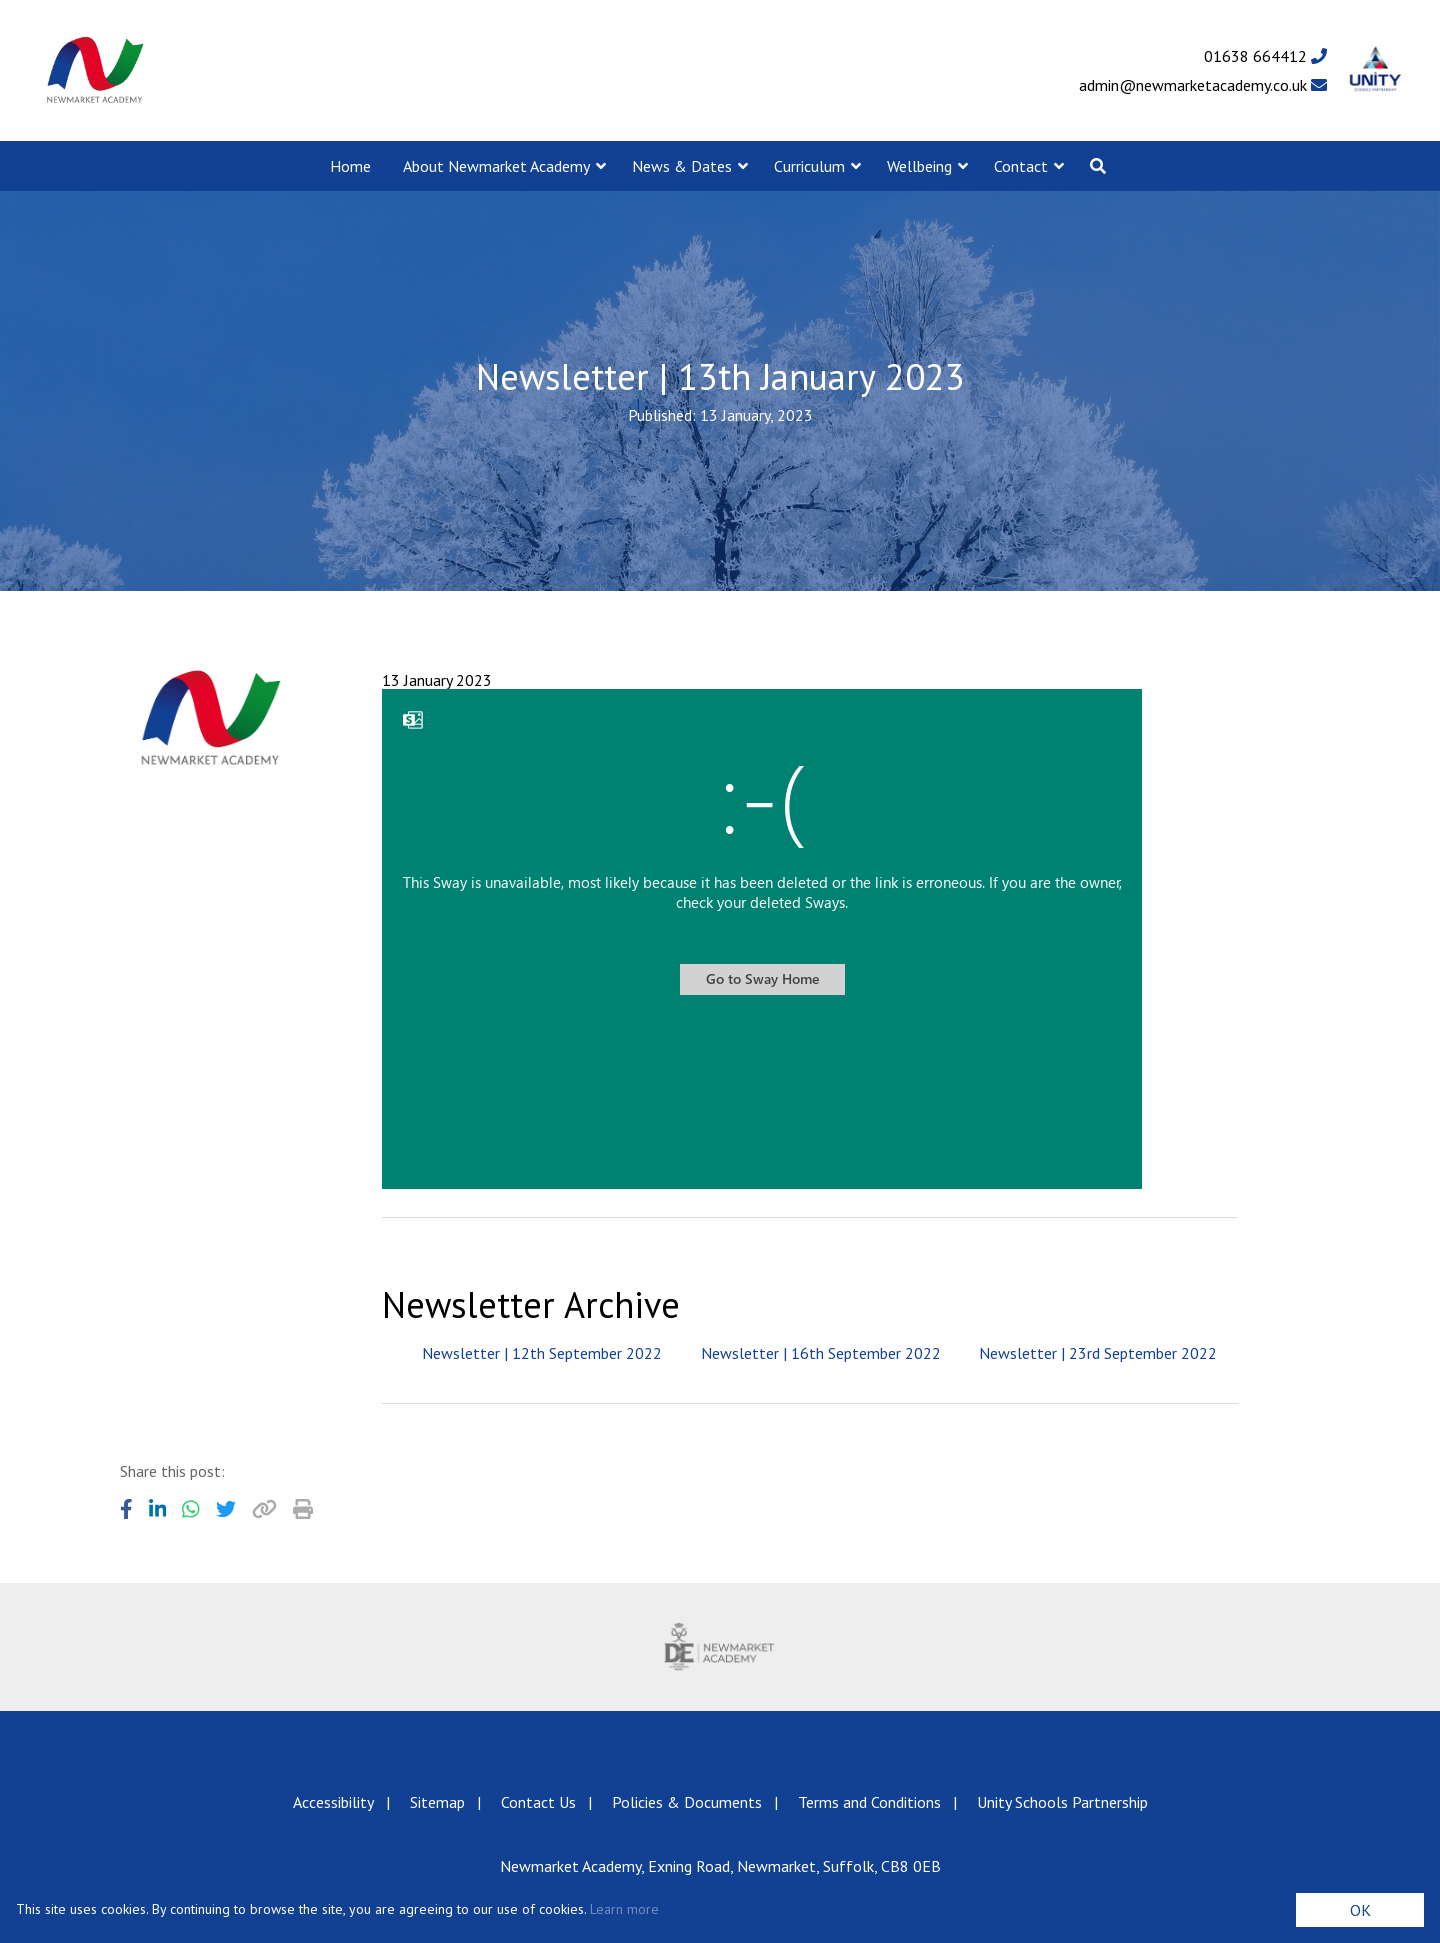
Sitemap (437, 1802)
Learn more (624, 1909)
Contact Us (538, 1802)
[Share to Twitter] (226, 1509)
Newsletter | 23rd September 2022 (1098, 1353)
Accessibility (333, 1802)
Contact (1021, 166)
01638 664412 (1265, 56)
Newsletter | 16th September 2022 (821, 1353)
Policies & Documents (687, 1802)
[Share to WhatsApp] (191, 1509)
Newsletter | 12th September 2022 (542, 1353)
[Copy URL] (264, 1509)
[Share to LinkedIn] (158, 1509)
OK (1360, 1910)
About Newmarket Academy (496, 166)
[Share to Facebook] (126, 1509)
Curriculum (809, 166)
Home (350, 166)
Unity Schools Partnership (1062, 1802)
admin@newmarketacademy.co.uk (1203, 85)
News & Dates (682, 166)
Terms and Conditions (869, 1802)
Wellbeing (919, 166)
